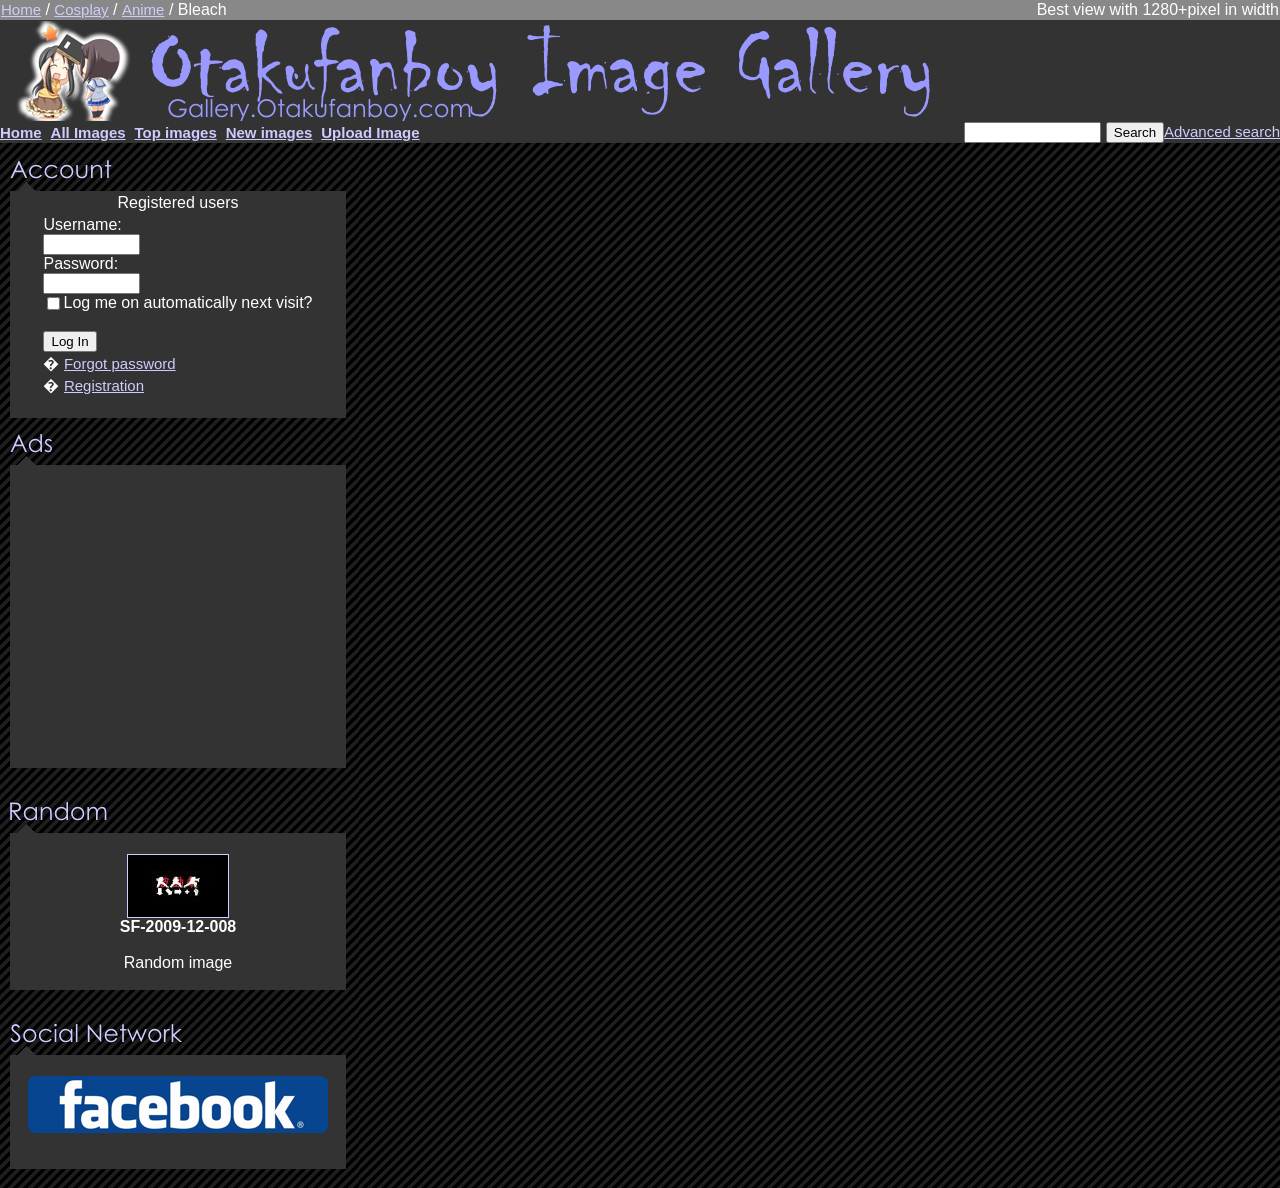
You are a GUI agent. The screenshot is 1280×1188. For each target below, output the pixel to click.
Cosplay (81, 9)
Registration (104, 385)
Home (21, 9)
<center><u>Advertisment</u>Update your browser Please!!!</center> (178, 618)
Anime (143, 9)
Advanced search (1222, 131)
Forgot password (120, 363)
